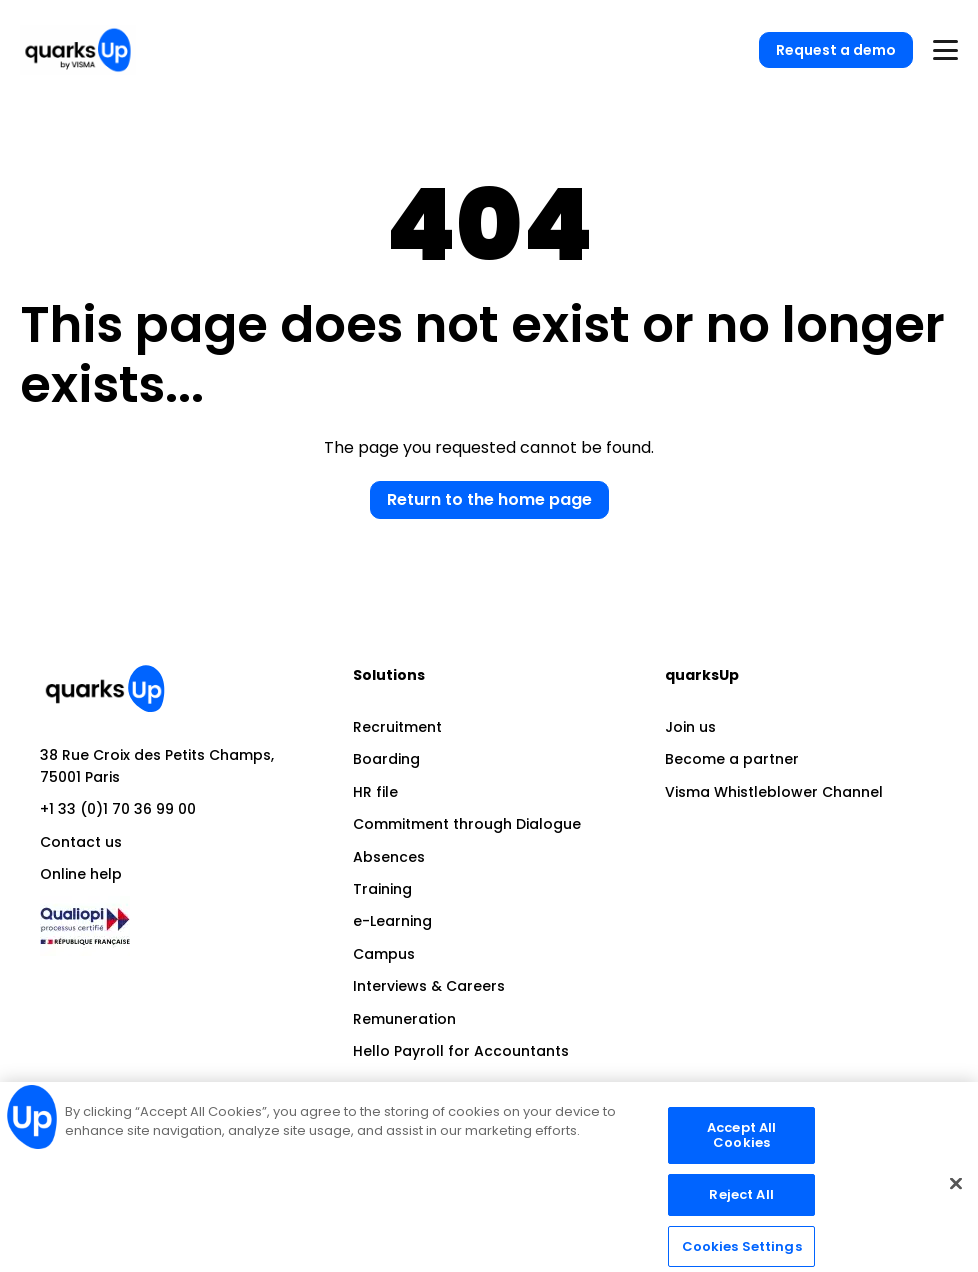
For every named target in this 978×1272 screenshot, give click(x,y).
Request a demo (836, 50)
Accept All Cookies (741, 1144)
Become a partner (732, 759)
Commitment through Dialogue (467, 824)
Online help (81, 874)
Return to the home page (489, 499)
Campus (384, 954)
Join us (690, 727)
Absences (389, 857)
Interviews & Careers (429, 986)
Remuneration (404, 1019)
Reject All (741, 1203)
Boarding (386, 759)
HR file (375, 792)
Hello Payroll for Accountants (461, 1051)
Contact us (81, 842)
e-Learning (392, 921)
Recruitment (397, 727)
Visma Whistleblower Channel (774, 792)
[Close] (956, 1192)
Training (382, 889)
